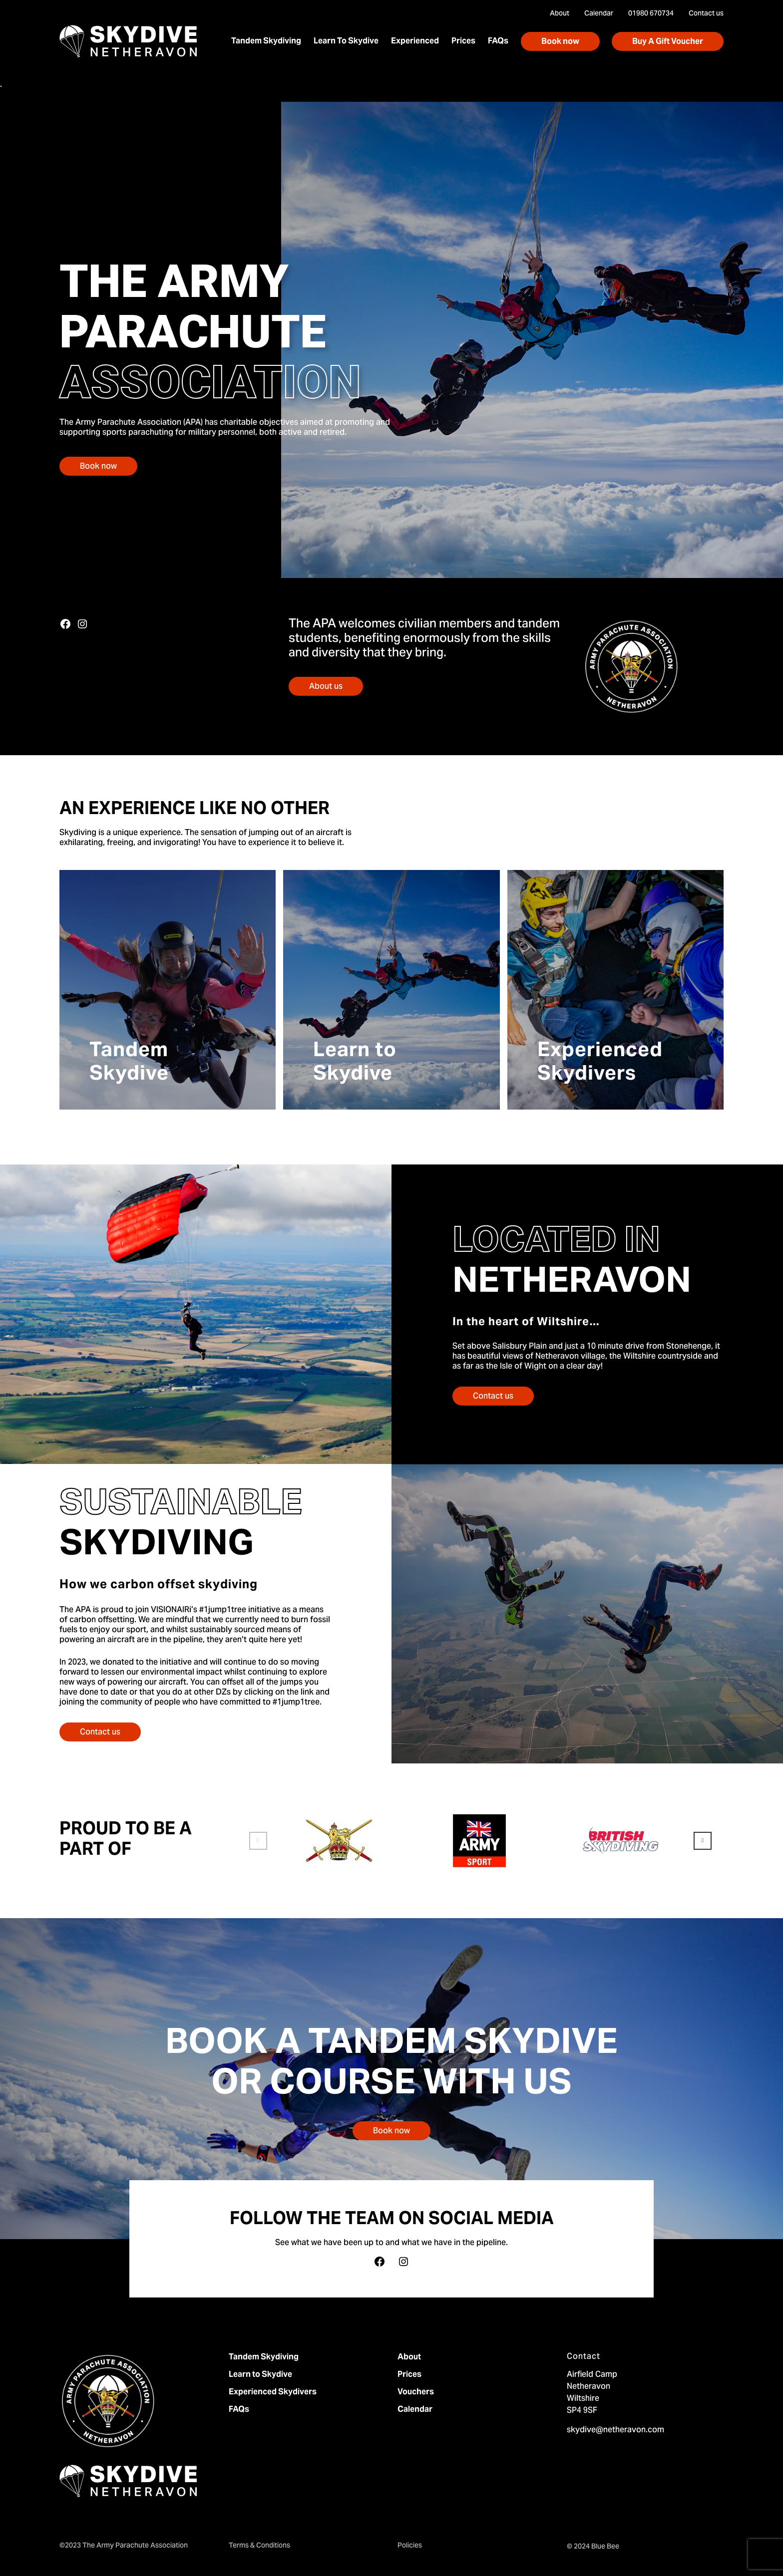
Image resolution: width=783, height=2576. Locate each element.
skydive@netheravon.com (615, 2430)
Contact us (493, 1396)
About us (326, 686)
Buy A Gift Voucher (667, 41)
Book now (560, 41)
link (307, 1692)
